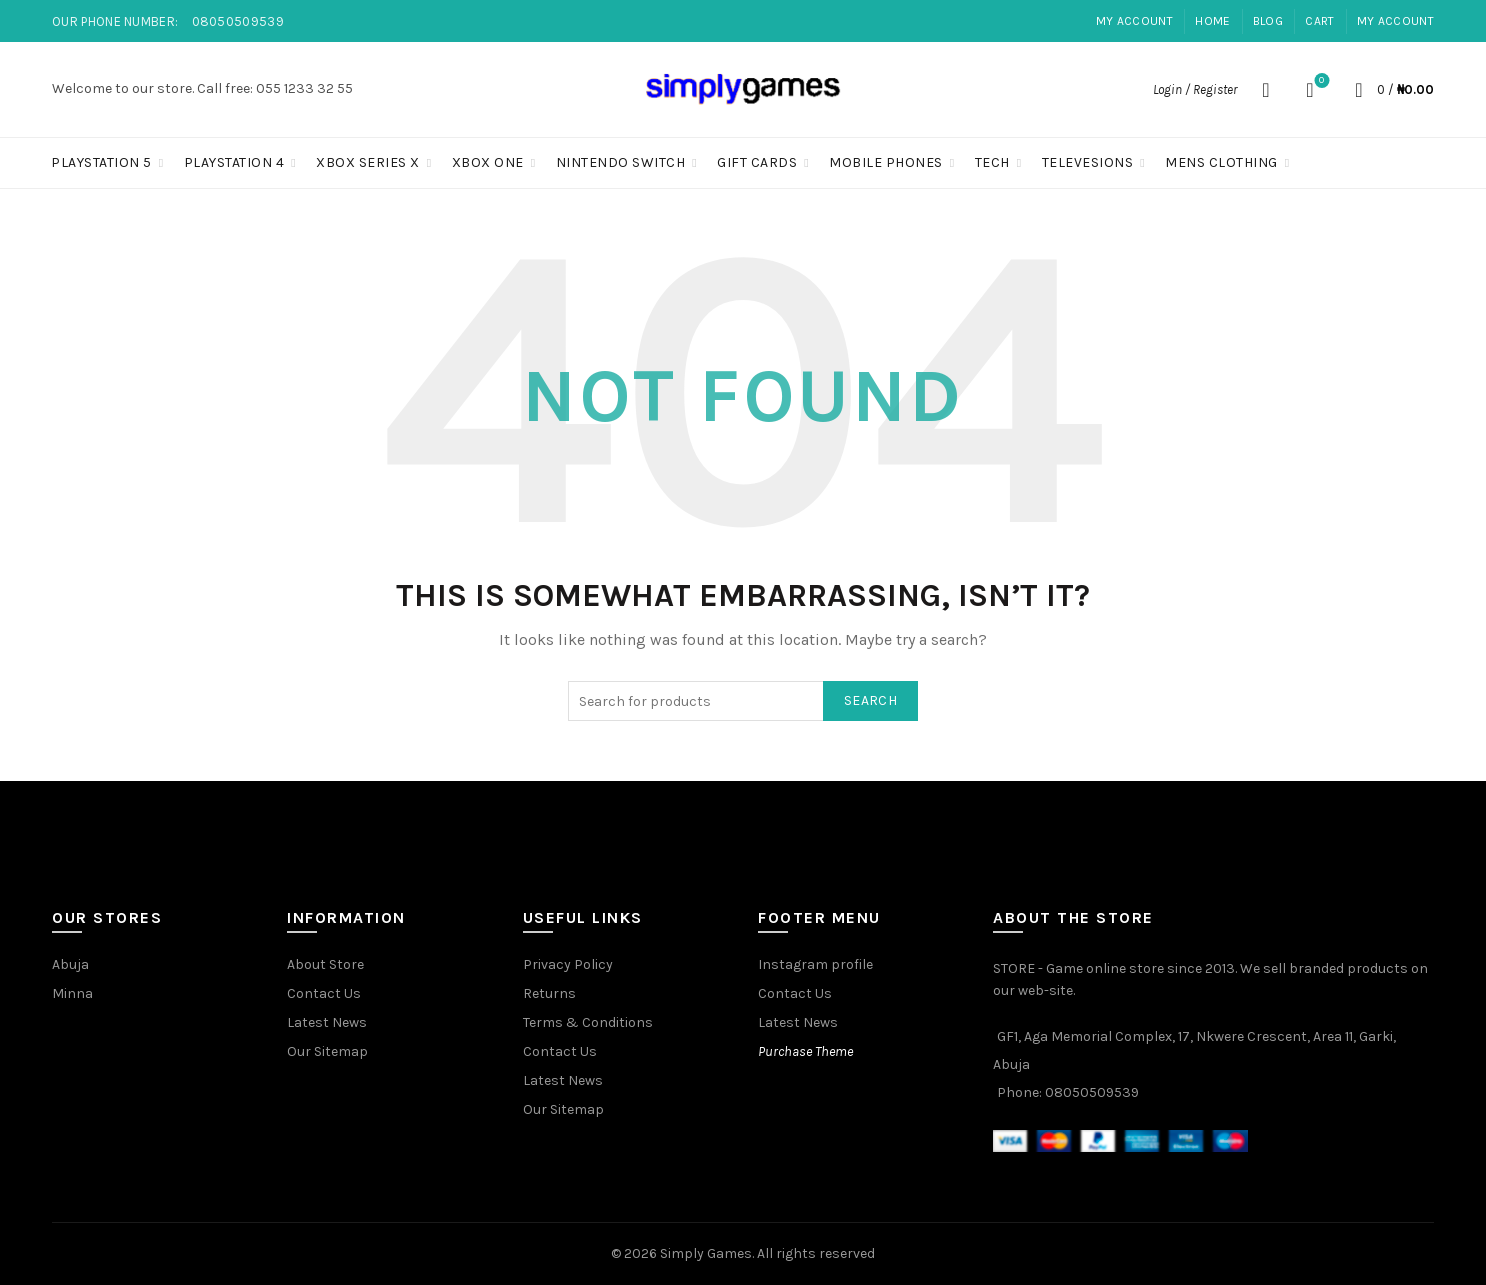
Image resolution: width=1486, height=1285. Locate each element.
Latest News (327, 1022)
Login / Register (1195, 89)
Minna (72, 993)
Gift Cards (757, 162)
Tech (992, 162)
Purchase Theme (805, 1051)
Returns (549, 993)
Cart (1319, 21)
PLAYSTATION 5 (101, 162)
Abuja (70, 964)
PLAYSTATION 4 (234, 162)
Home (1212, 21)
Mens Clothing (1221, 162)
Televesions (1088, 162)
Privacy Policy (568, 964)
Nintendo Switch (621, 162)
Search (870, 700)
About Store (325, 964)
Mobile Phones (886, 162)
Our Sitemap (327, 1051)
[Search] (1266, 90)
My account (1134, 21)
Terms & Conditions (588, 1022)
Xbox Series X (368, 162)
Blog (1268, 21)
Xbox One (488, 162)
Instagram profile (815, 964)
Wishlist (1319, 81)
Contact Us (324, 993)
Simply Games (706, 1253)
